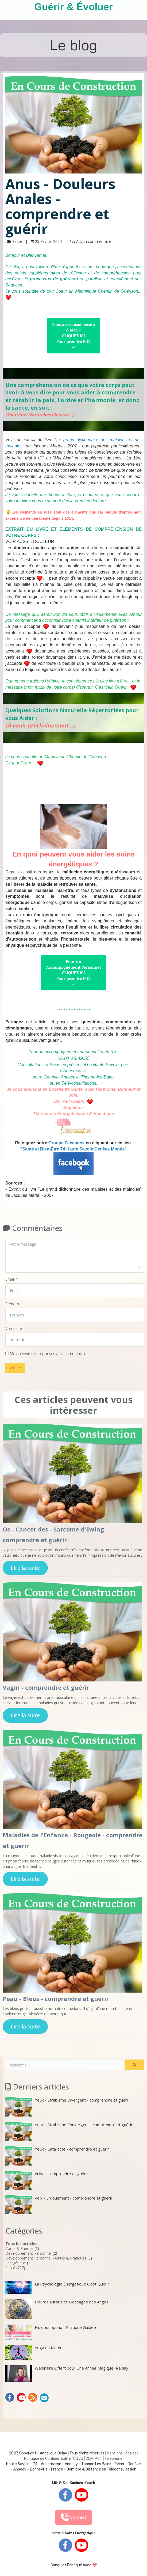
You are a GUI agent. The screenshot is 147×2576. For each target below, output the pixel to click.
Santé (10, 2267)
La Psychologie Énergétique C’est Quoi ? (57, 2287)
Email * (11, 1279)
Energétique (15, 2262)
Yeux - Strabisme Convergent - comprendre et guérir (69, 2131)
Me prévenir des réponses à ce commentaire (46, 1353)
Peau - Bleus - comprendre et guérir (56, 1998)
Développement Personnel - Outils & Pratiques (45, 2258)
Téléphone (113, 2458)
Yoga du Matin (33, 2352)
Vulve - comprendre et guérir (46, 2180)
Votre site (13, 1328)
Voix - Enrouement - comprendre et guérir (59, 2204)
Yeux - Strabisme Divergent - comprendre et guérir (67, 2106)
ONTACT (95, 2458)
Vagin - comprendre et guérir (46, 1687)
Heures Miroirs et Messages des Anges (57, 2309)
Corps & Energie (19, 2248)
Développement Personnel (28, 2253)
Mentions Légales (122, 2453)
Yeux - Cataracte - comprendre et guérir (57, 2155)
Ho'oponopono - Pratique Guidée (50, 2332)
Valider (15, 1367)
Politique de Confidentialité (47, 2458)
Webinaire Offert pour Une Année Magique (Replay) (67, 2373)
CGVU (78, 2458)
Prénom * (13, 1303)
